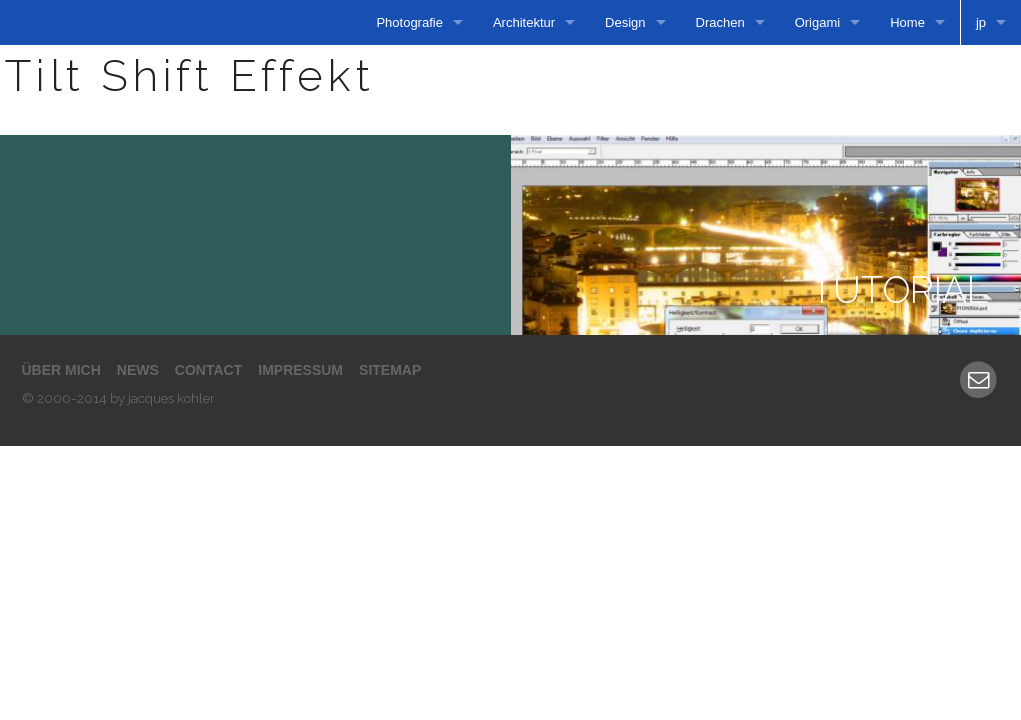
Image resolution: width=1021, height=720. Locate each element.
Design (625, 22)
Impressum (300, 370)
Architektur (524, 22)
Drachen (720, 22)
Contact (208, 370)
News (138, 370)
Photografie (409, 22)
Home (907, 22)
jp (981, 22)
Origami (818, 22)
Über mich (61, 370)
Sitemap (390, 370)
